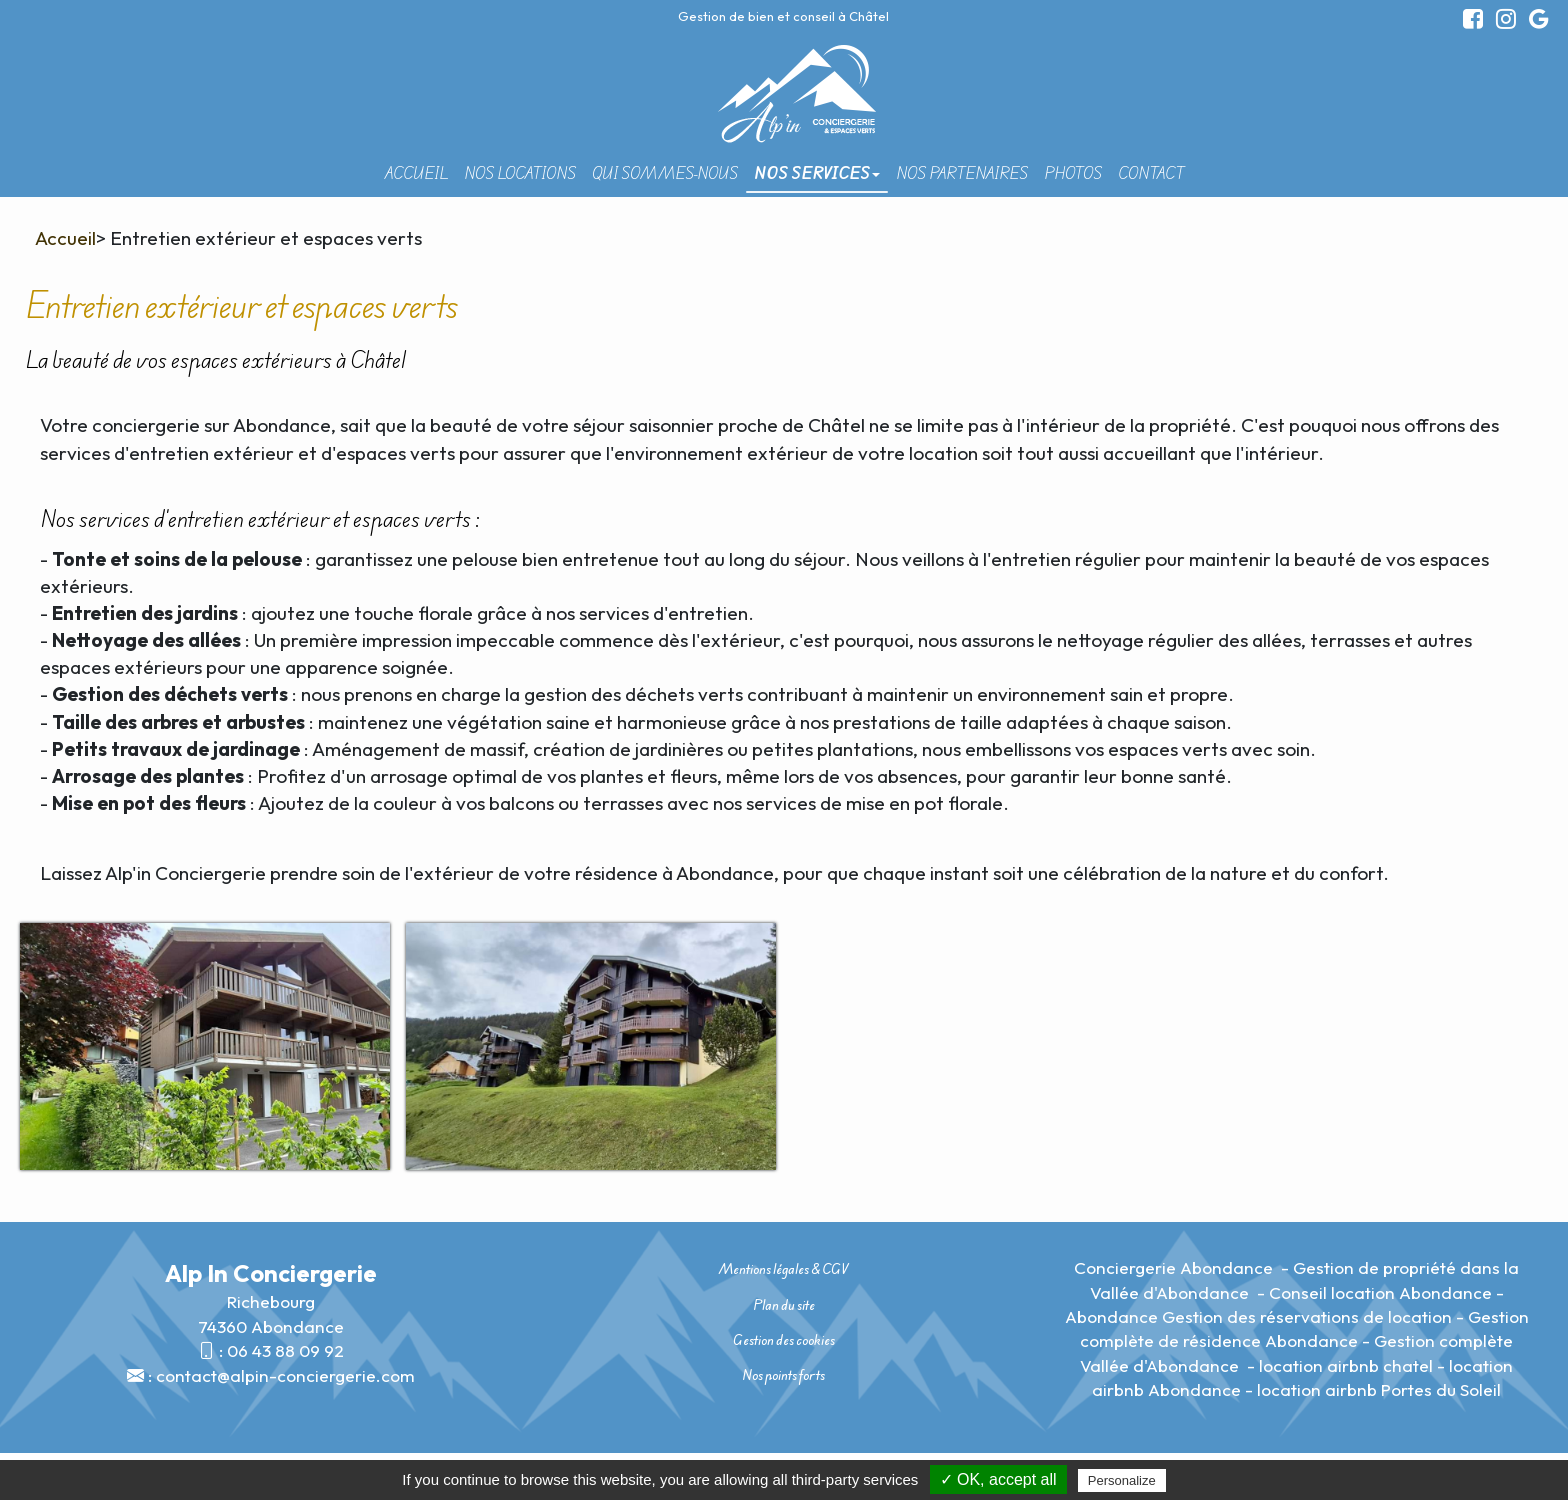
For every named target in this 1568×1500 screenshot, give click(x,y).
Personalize (1122, 1480)
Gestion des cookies (784, 1340)
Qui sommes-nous (665, 173)
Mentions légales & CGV (783, 1269)
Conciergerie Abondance (1175, 1267)
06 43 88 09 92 (285, 1350)
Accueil (416, 173)
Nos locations (520, 173)
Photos (1073, 173)
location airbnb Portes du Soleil (1379, 1389)
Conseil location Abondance (1380, 1292)
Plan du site (784, 1305)
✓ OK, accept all (998, 1479)
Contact (1151, 173)
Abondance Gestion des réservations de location (1258, 1316)
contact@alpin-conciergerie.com (285, 1375)
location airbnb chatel (1346, 1365)
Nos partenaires (962, 173)
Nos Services (817, 173)
